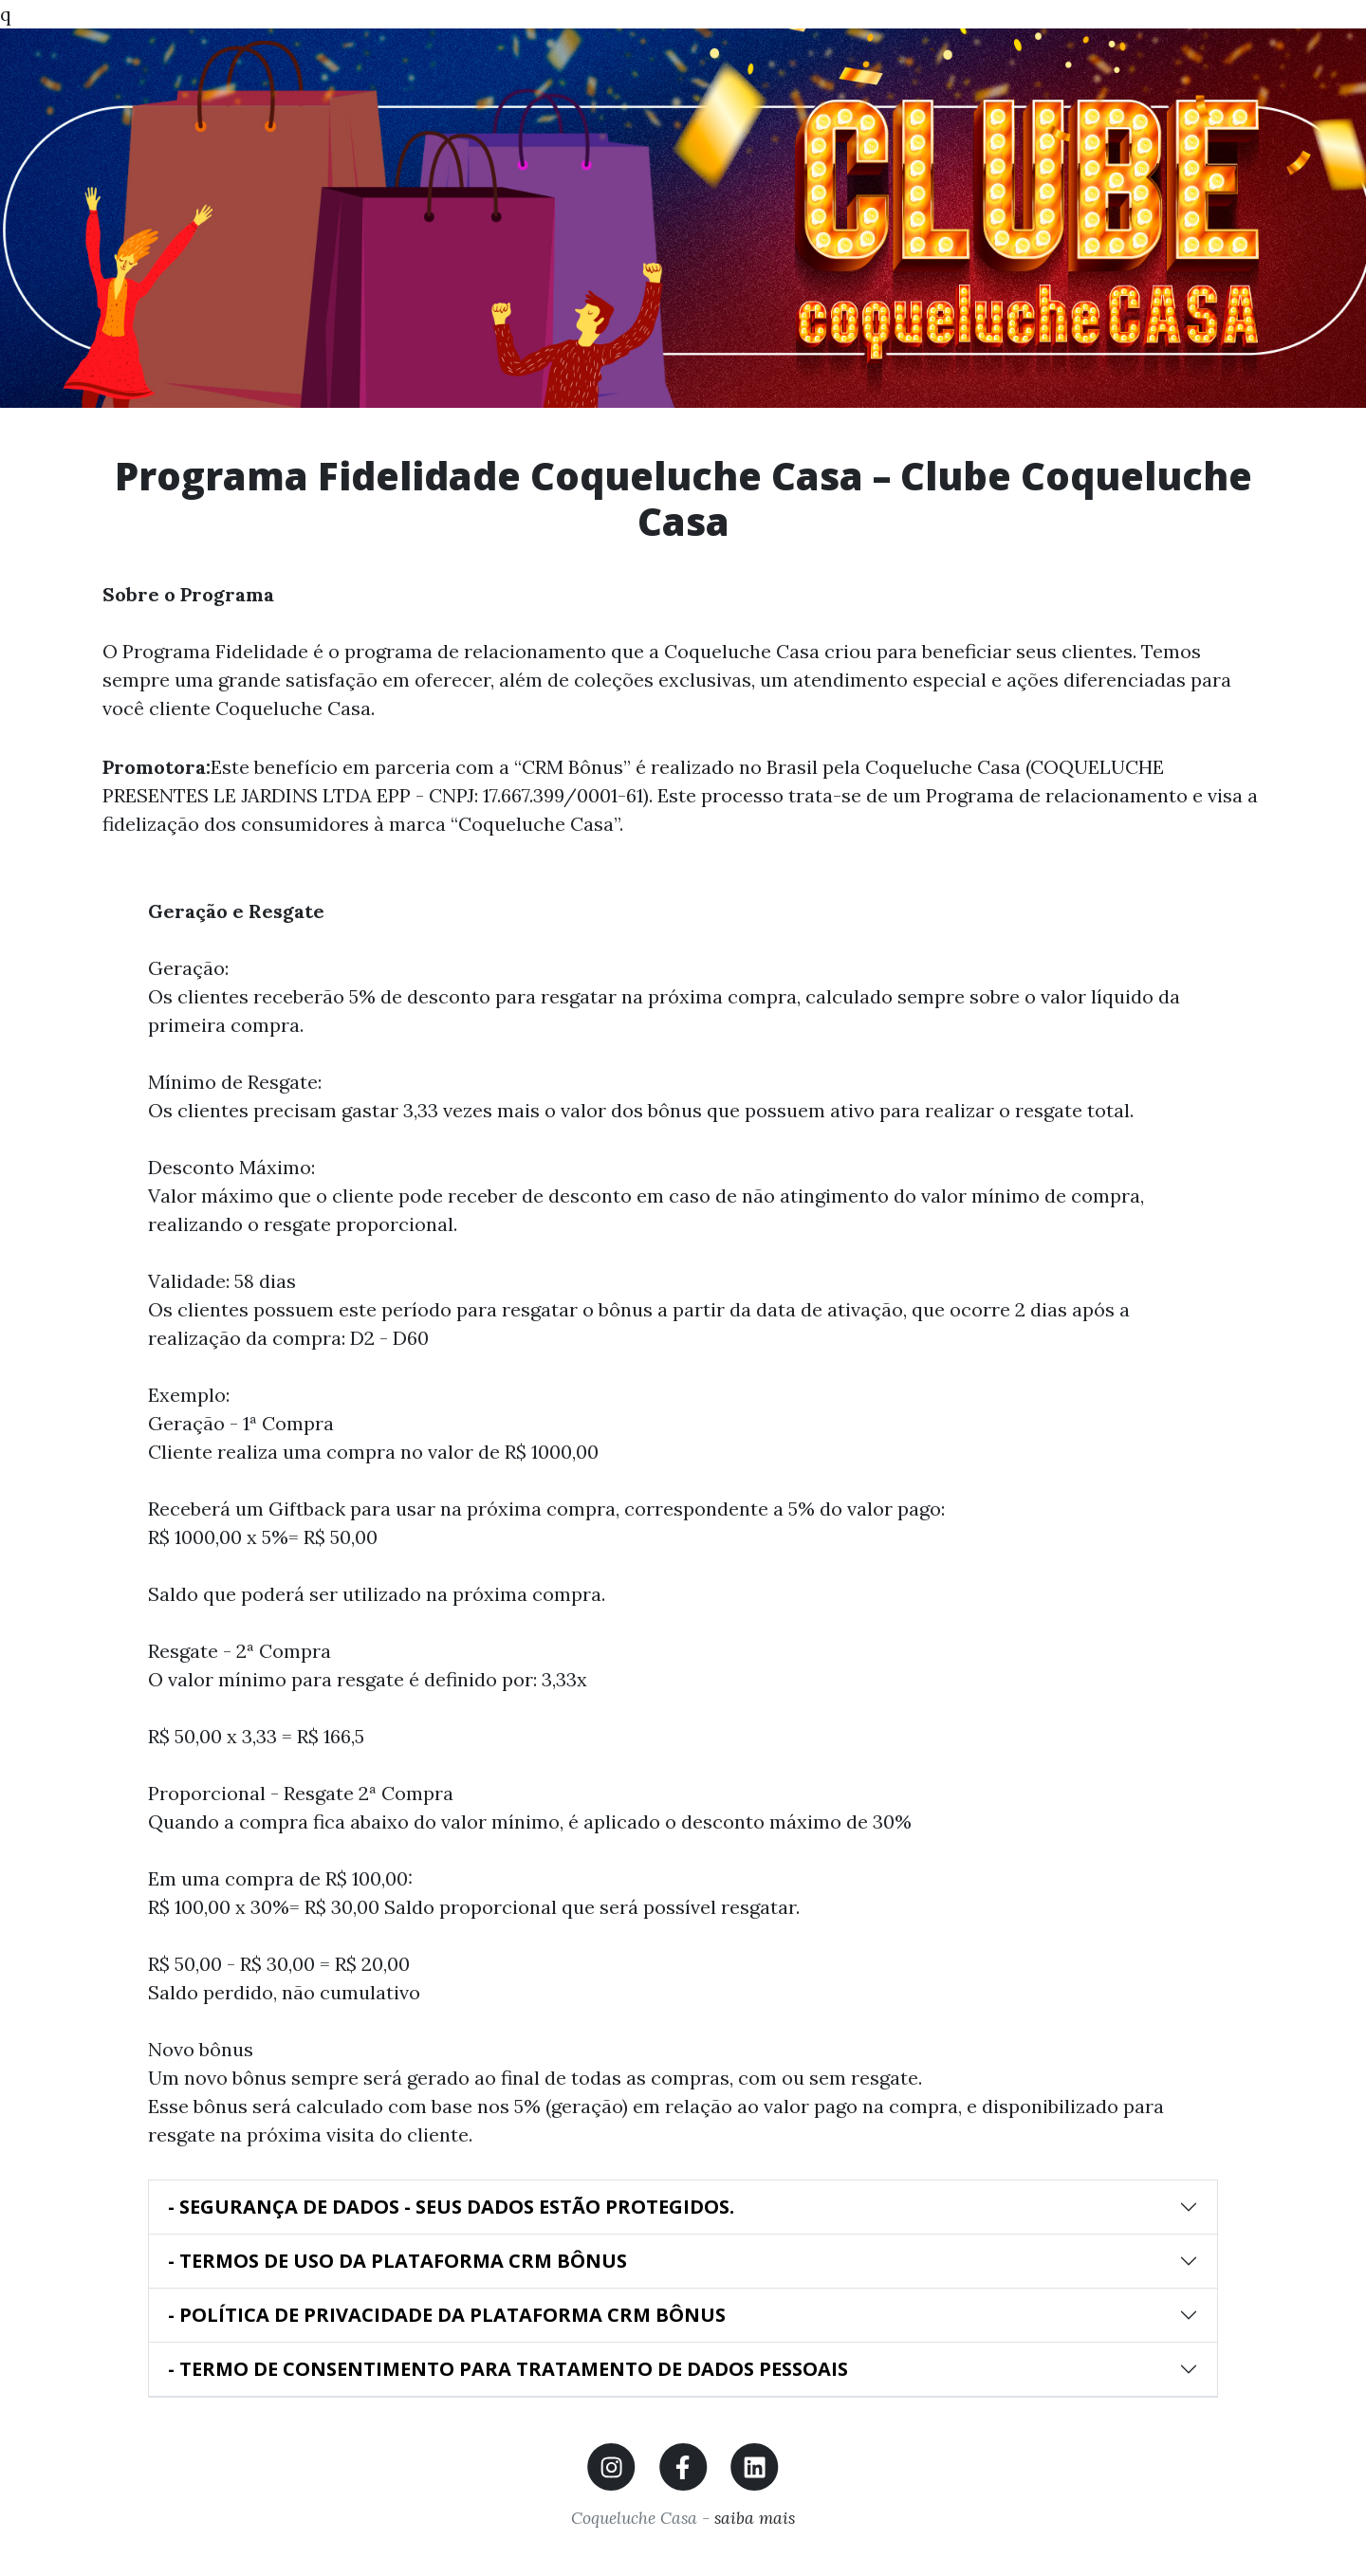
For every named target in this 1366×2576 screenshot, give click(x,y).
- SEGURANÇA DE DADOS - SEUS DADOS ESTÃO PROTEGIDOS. (451, 2206)
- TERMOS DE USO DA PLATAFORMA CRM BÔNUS (397, 2260)
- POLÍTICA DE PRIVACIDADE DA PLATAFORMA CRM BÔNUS (447, 2315)
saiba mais (752, 2518)
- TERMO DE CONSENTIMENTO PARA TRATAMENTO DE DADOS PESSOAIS (508, 2369)
